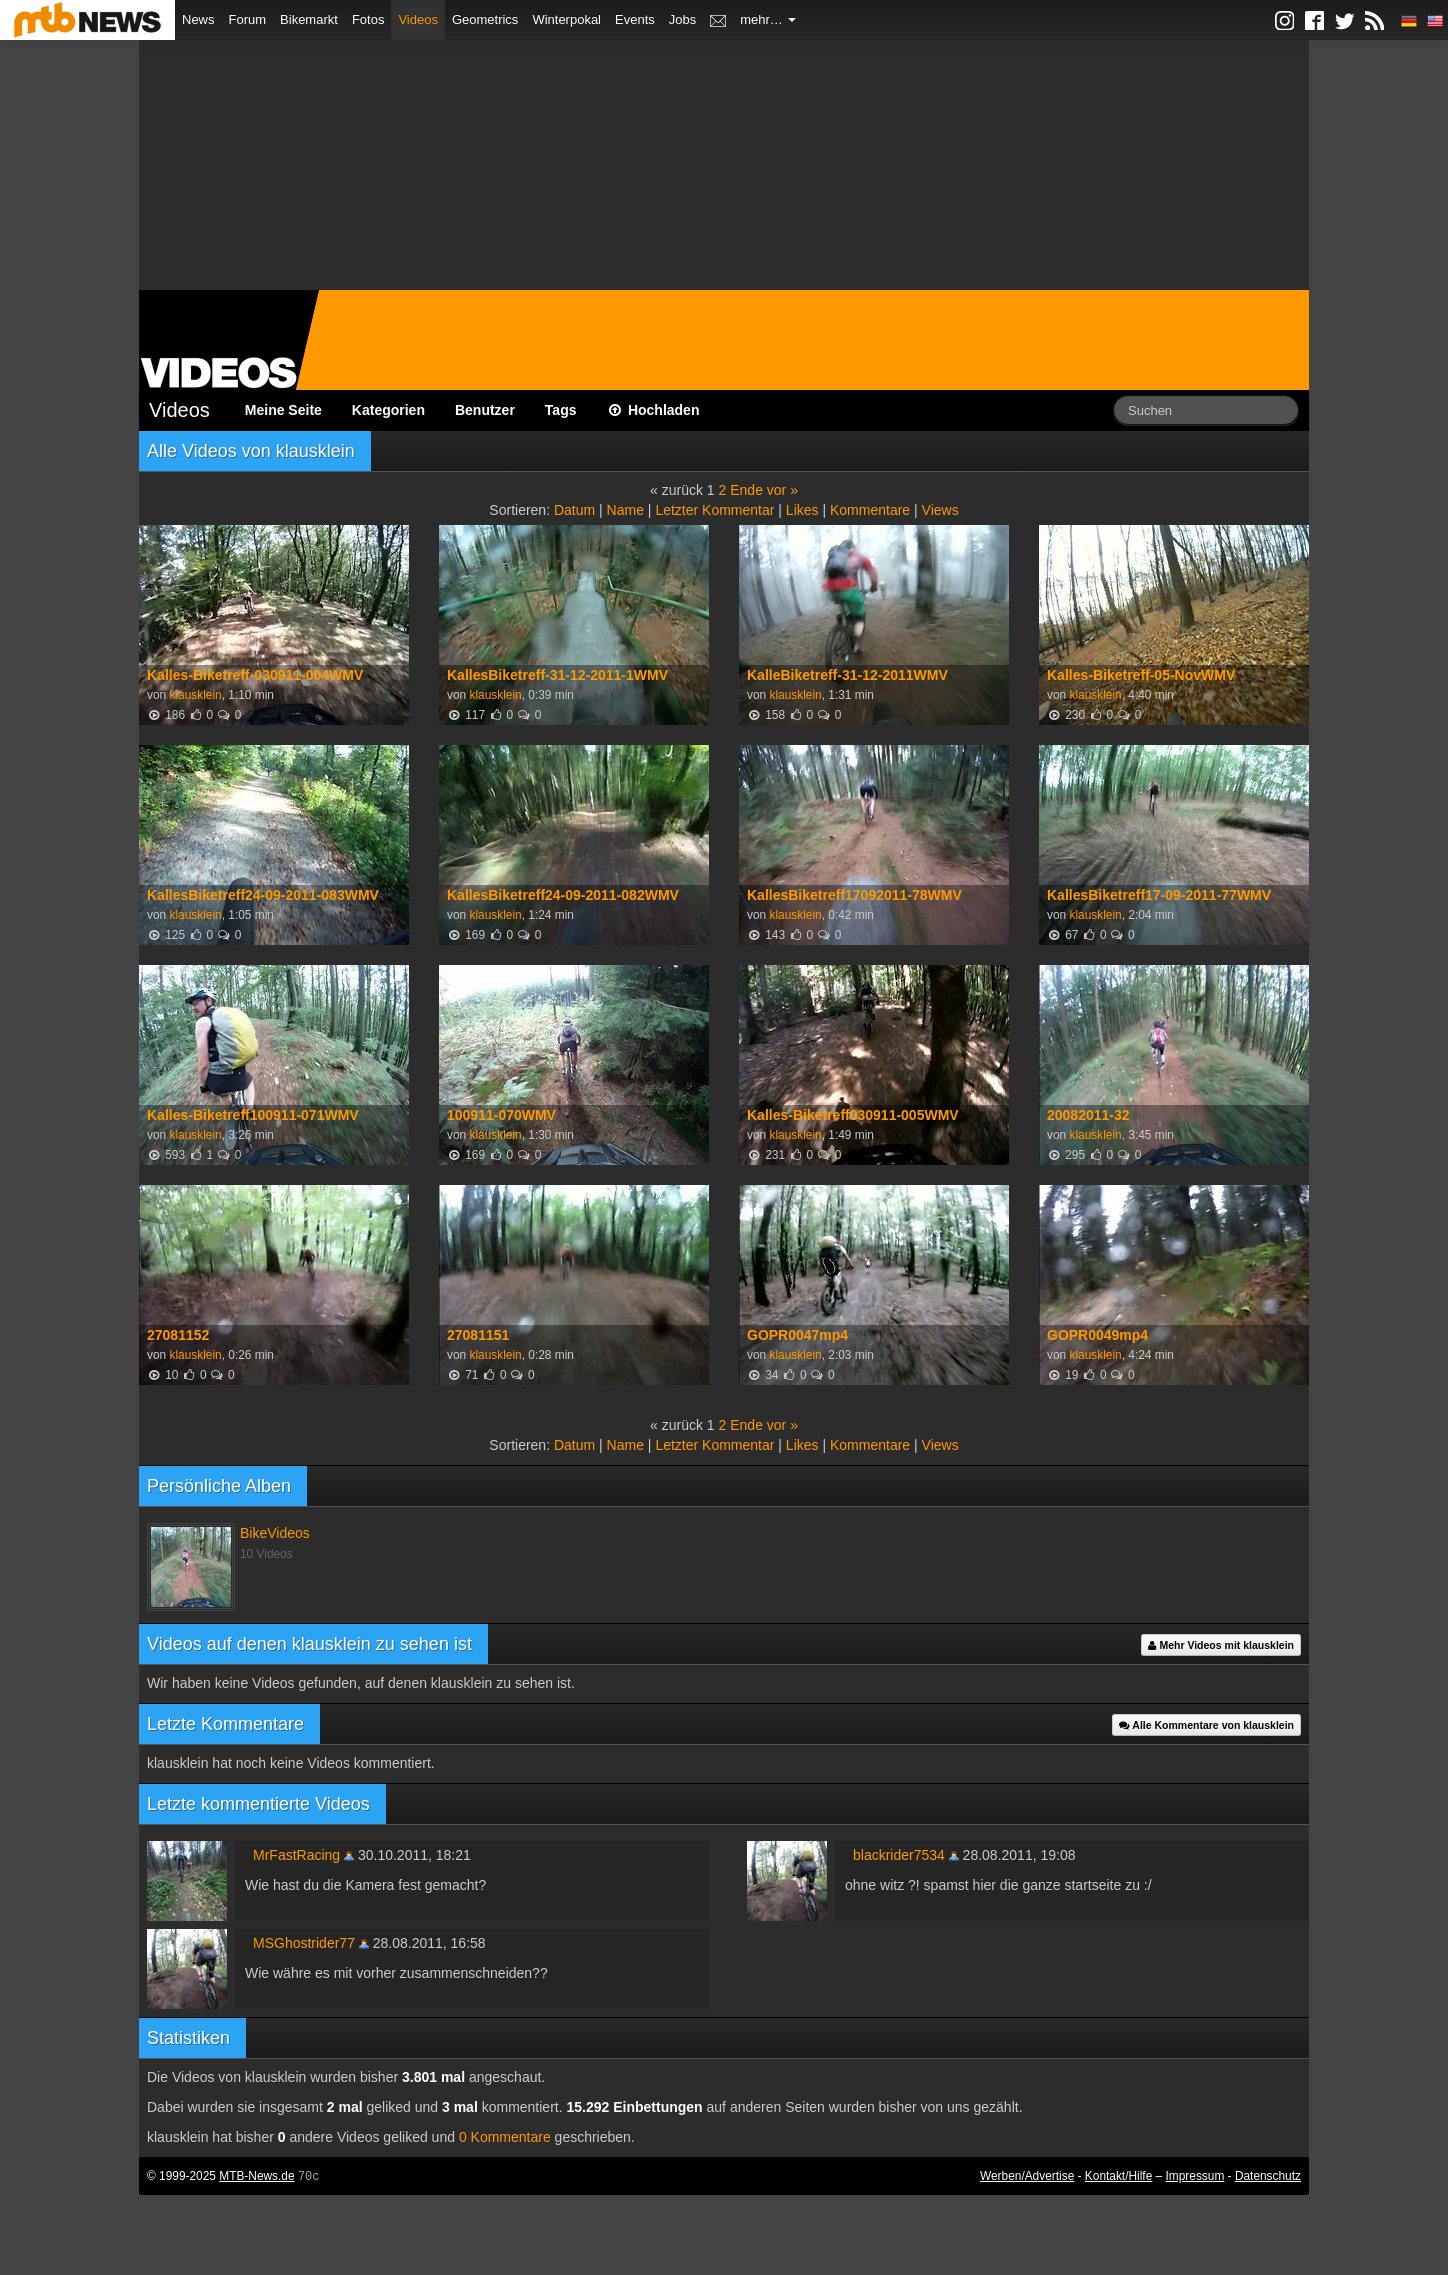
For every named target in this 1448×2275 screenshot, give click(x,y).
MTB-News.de (256, 2176)
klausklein (195, 695)
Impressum (1195, 2176)
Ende (746, 490)
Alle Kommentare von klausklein (1206, 1725)
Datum (574, 510)
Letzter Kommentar (714, 510)
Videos (418, 19)
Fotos (368, 19)
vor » (782, 490)
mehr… (768, 19)
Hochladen (653, 410)
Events (635, 19)
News (198, 19)
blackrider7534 (899, 1855)
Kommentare (870, 510)
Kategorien (388, 410)
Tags (561, 410)
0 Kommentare (505, 2137)
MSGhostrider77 (304, 1943)
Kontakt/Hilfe (1118, 2176)
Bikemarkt (309, 19)
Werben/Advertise (1027, 2176)
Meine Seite (283, 410)
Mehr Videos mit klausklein (1221, 1645)
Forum (248, 19)
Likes (802, 510)
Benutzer (485, 410)
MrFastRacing (296, 1855)
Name (625, 510)
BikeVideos (275, 1533)
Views (940, 510)
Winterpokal (566, 19)
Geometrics (485, 19)
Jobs (682, 19)
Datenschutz (1268, 2176)
